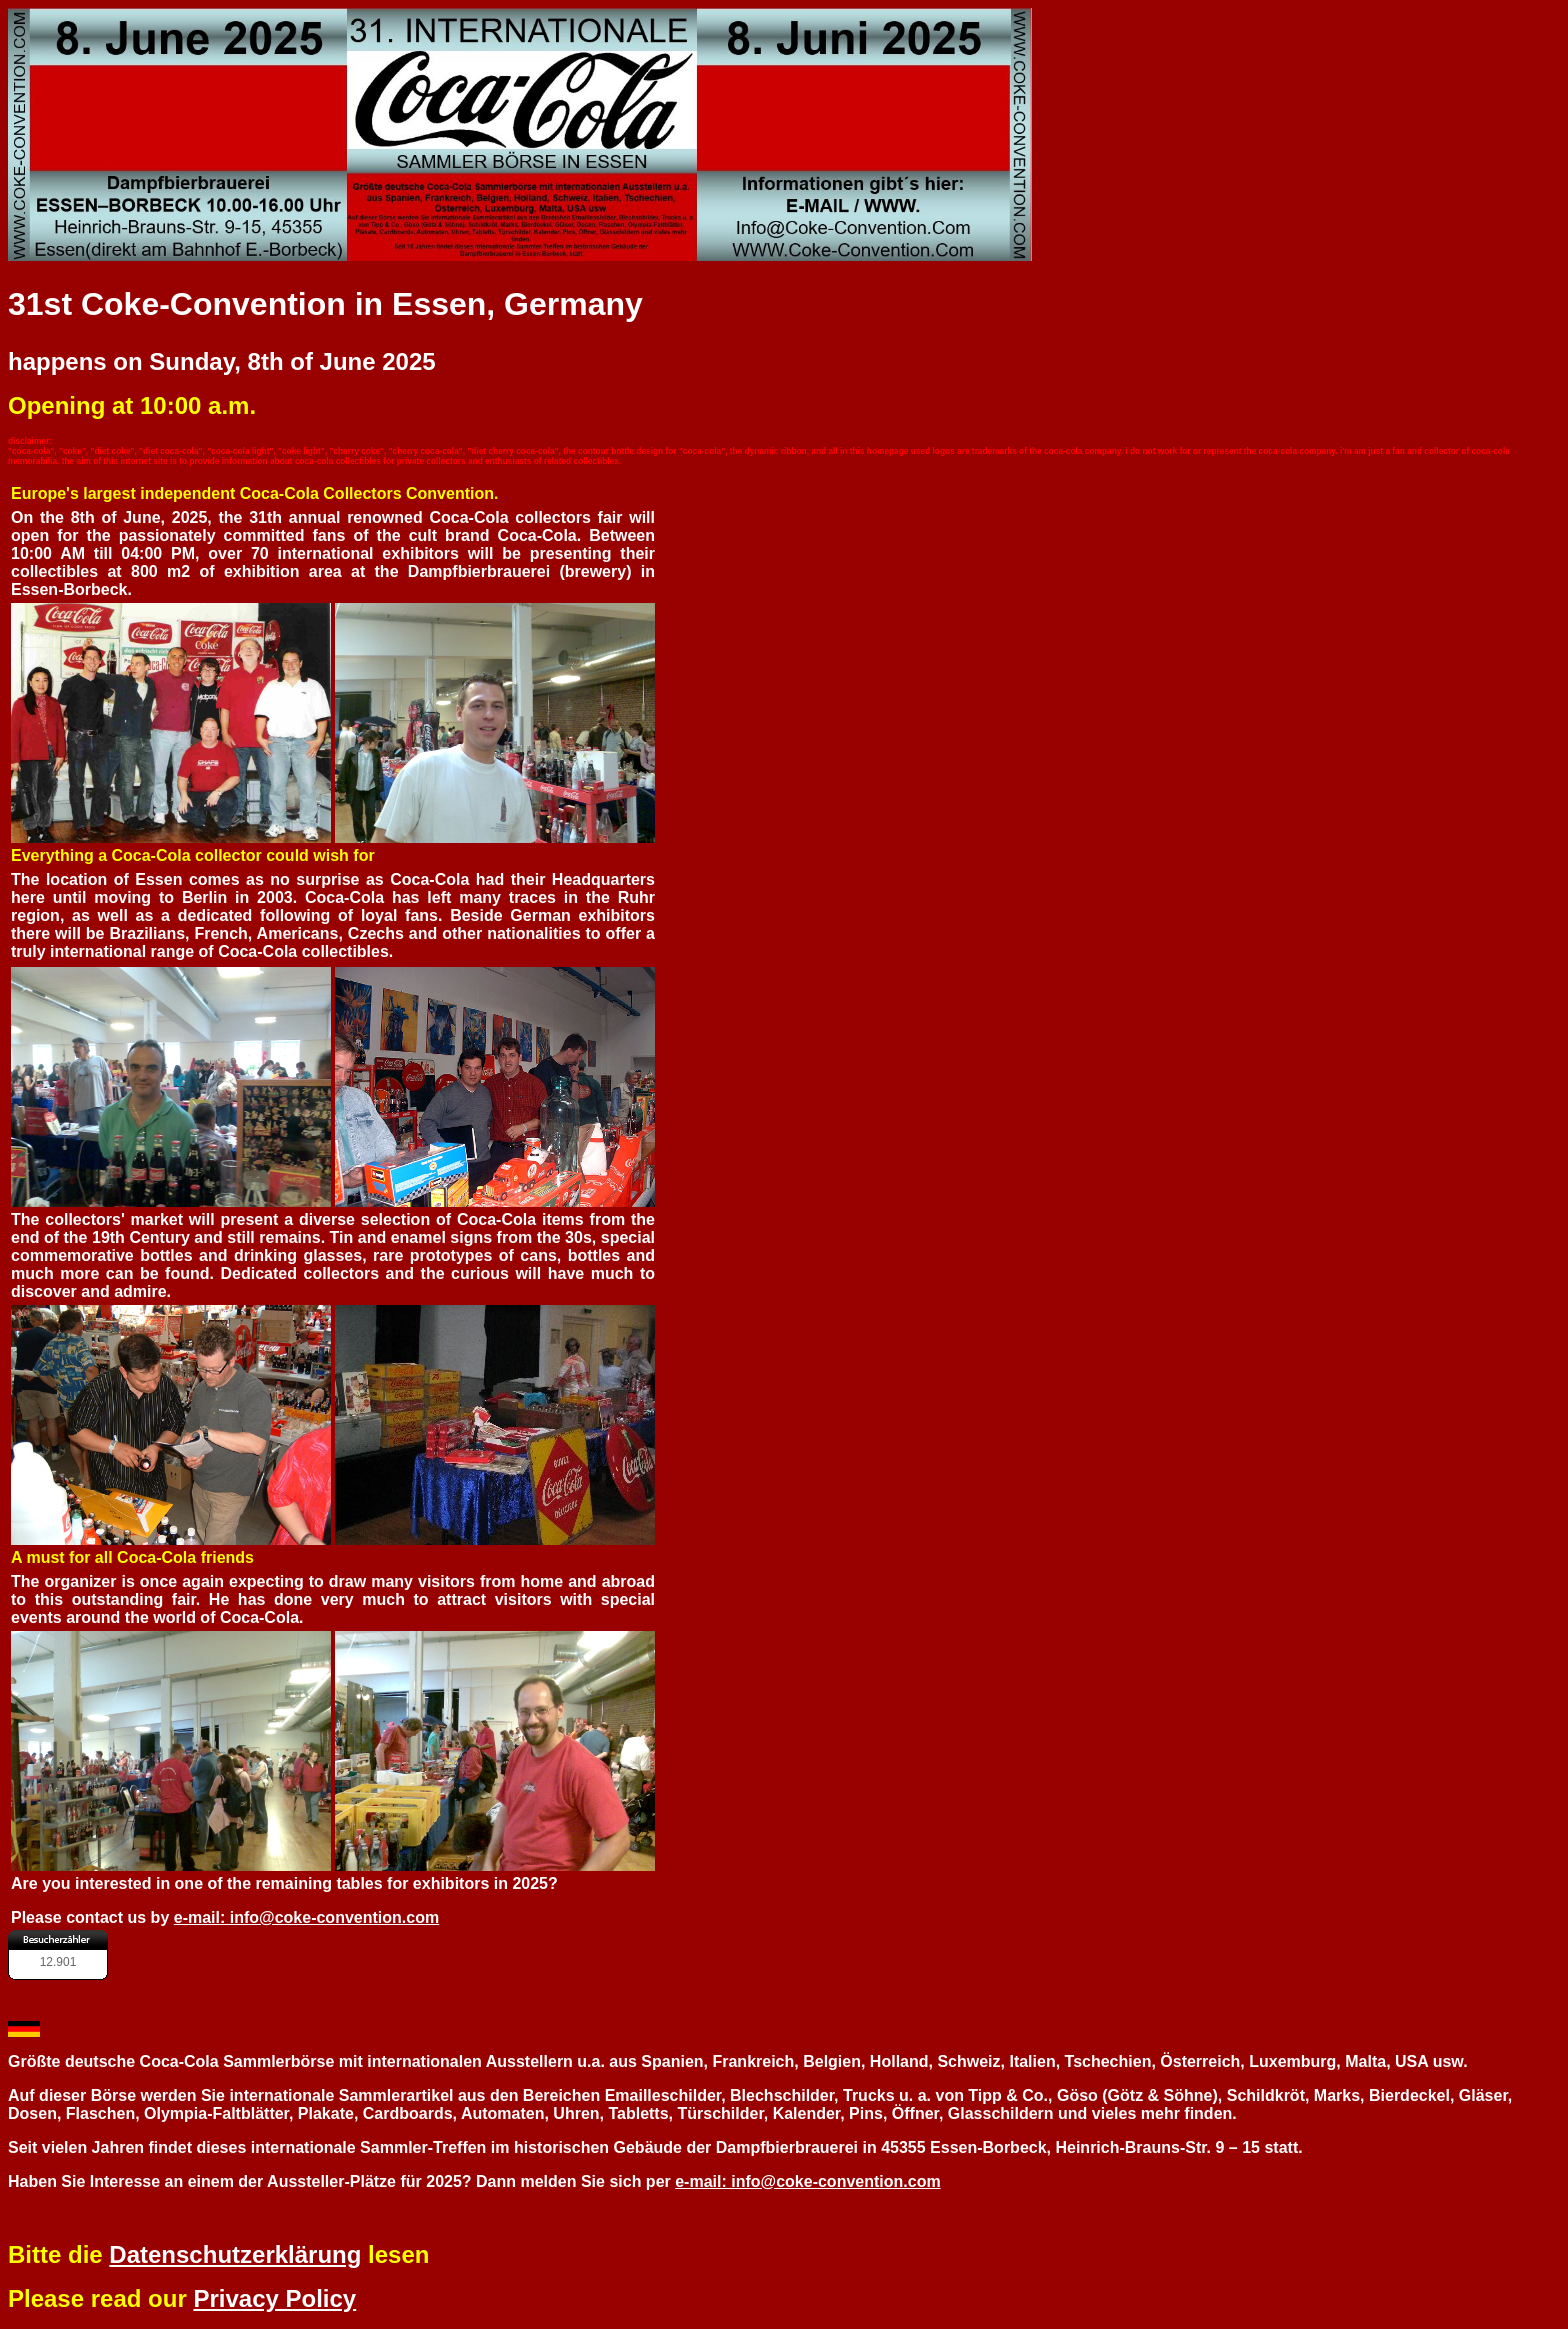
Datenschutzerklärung (235, 2254)
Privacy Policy (274, 2298)
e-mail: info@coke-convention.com (306, 1917)
